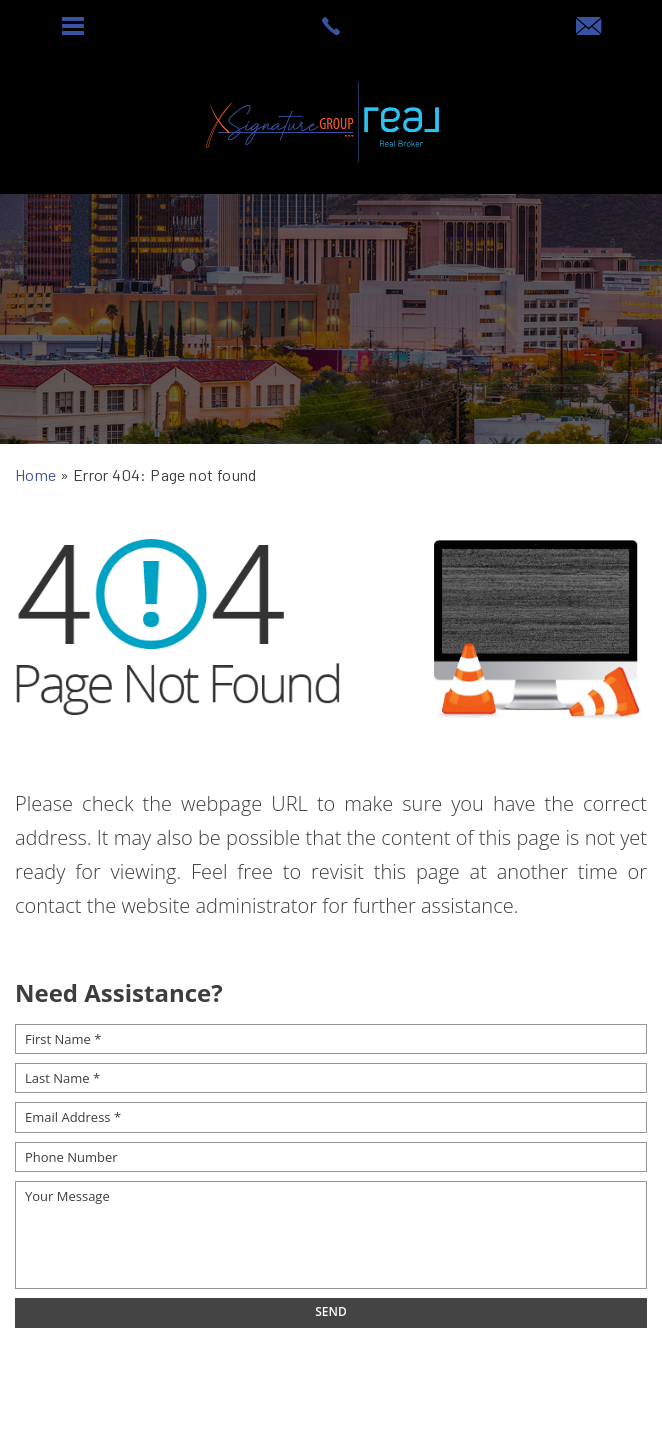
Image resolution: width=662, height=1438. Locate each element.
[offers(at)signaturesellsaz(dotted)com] (588, 27)
